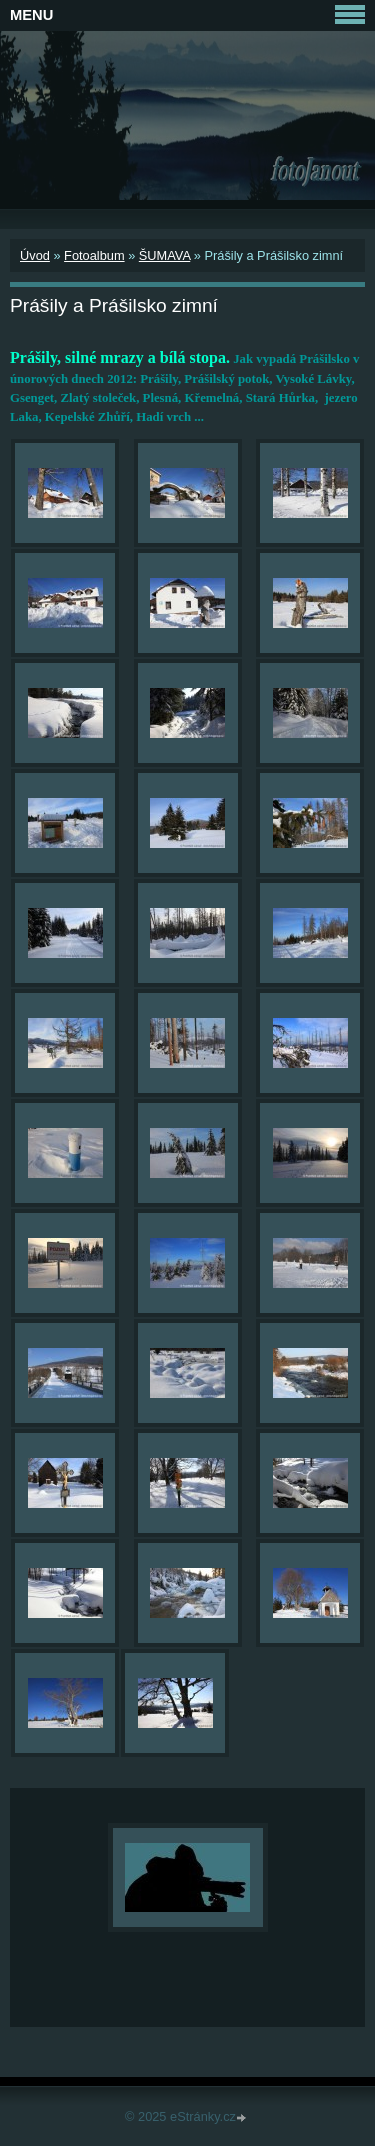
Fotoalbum (94, 255)
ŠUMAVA (164, 255)
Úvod (35, 255)
